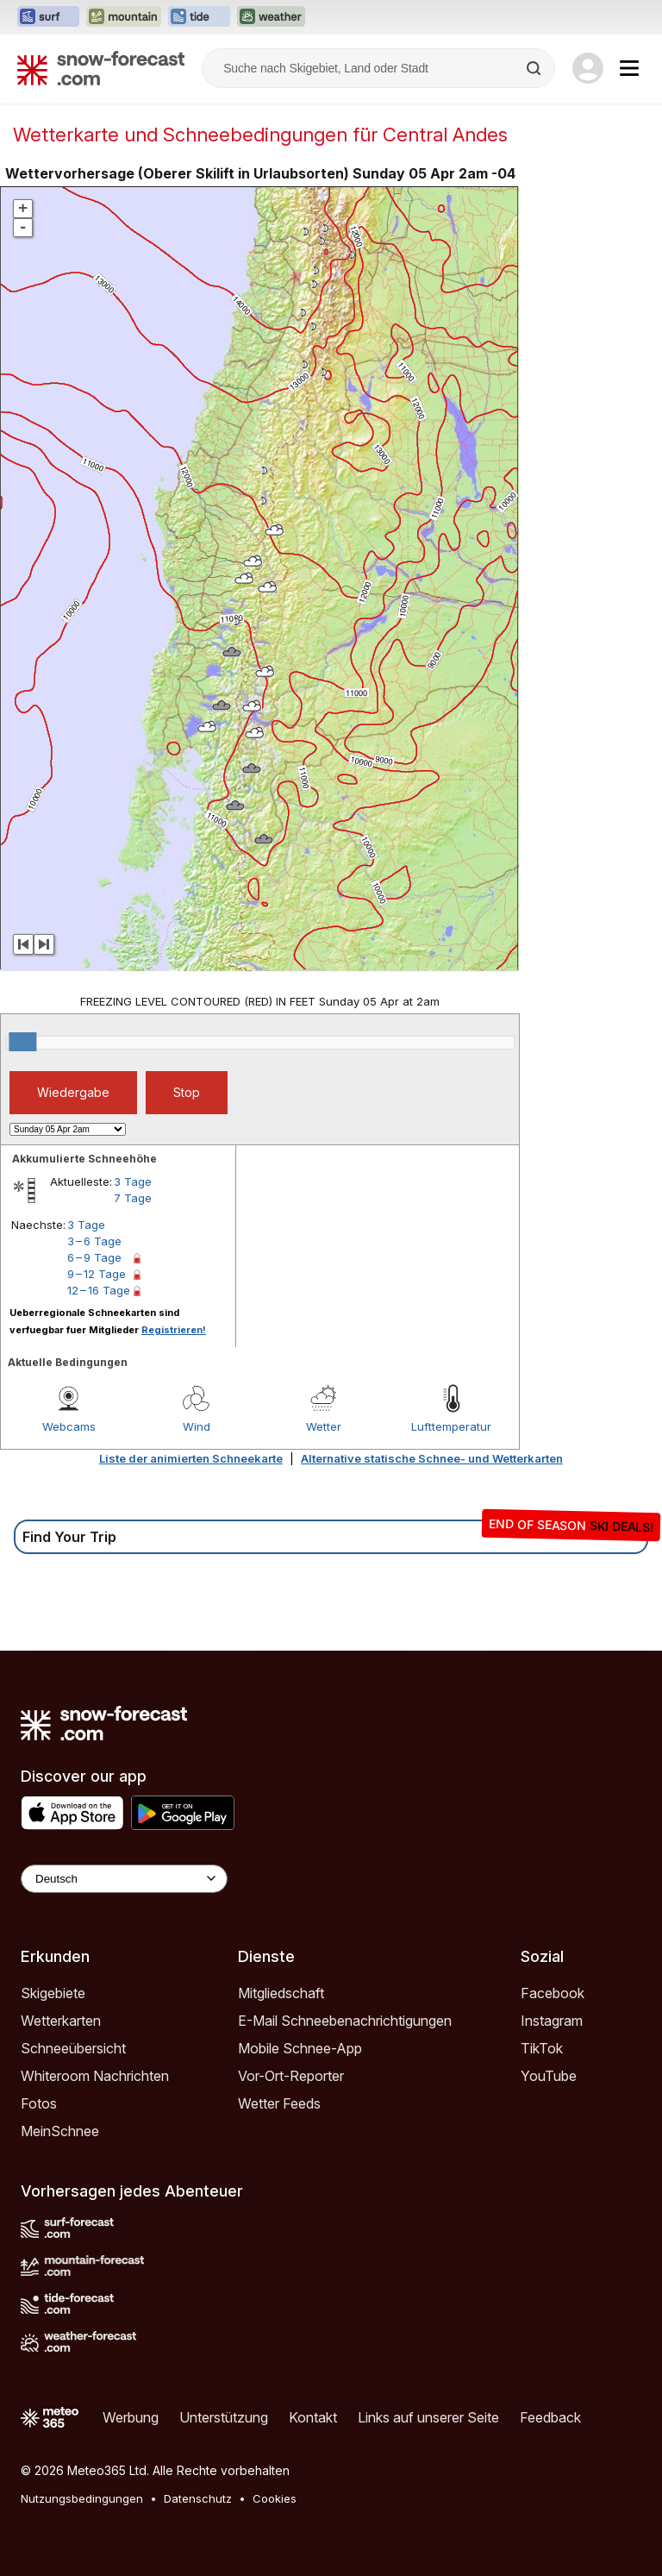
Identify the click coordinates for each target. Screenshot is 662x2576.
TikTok (542, 2048)
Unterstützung (223, 2417)
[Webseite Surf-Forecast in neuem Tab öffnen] (48, 17)
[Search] (535, 68)
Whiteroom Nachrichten (95, 2075)
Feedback (550, 2417)
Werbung (131, 2417)
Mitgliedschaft (281, 1993)
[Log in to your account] (587, 68)
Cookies (275, 2498)
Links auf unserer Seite (428, 2417)
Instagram (552, 2020)
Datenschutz (198, 2498)
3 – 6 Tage (94, 1241)
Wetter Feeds (279, 2103)
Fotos (39, 2103)
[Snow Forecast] (100, 68)
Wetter (323, 1426)
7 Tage (133, 1198)
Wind (196, 1426)
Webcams (69, 1426)
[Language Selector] (124, 1879)
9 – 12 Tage (96, 1274)
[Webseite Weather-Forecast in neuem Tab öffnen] (271, 17)
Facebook (552, 1993)
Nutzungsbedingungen (82, 2498)
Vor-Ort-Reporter (291, 2075)
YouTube (549, 2075)
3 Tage (133, 1181)
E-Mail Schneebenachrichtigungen (345, 2020)
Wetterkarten (61, 2020)
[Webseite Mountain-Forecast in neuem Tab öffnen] (123, 17)
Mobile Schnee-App (300, 2048)
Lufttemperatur (451, 1426)
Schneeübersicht (73, 2048)
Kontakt (313, 2417)
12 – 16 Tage (98, 1290)
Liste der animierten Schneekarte (191, 1458)
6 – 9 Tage (94, 1257)
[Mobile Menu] (629, 68)
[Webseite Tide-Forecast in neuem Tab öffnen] (199, 17)
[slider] (22, 1041)
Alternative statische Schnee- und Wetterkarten (432, 1458)
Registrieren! (173, 1330)
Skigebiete (53, 1993)
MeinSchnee (60, 2131)
